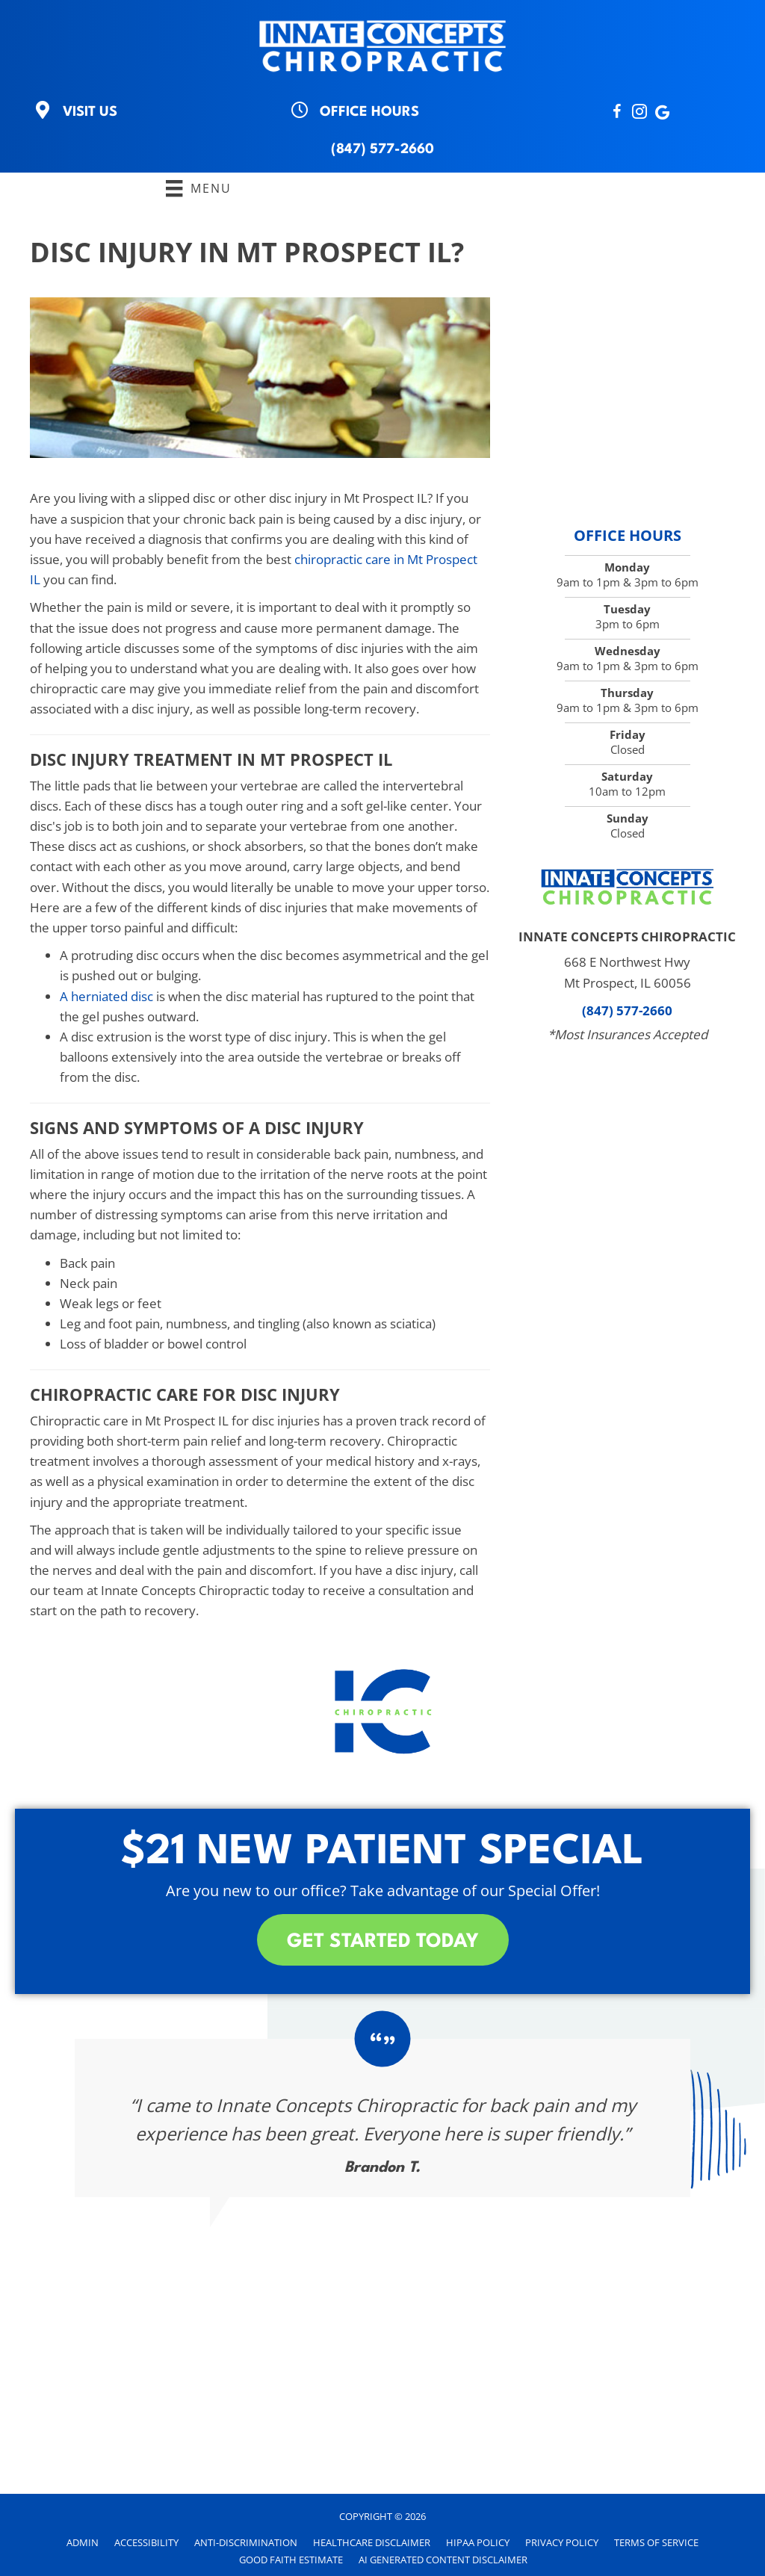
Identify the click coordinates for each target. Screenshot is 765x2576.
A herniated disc (106, 996)
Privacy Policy (561, 2542)
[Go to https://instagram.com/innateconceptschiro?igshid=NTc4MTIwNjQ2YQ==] (639, 113)
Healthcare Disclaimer (371, 2542)
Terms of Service (656, 2542)
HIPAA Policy (478, 2542)
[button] (383, 1940)
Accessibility (146, 2542)
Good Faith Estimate (291, 2559)
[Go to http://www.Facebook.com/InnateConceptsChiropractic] (617, 113)
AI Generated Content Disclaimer (443, 2559)
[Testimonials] (382, 2118)
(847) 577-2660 (382, 149)
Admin (82, 2542)
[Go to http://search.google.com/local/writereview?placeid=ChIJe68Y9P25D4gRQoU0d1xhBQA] (661, 113)
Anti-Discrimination (245, 2542)
